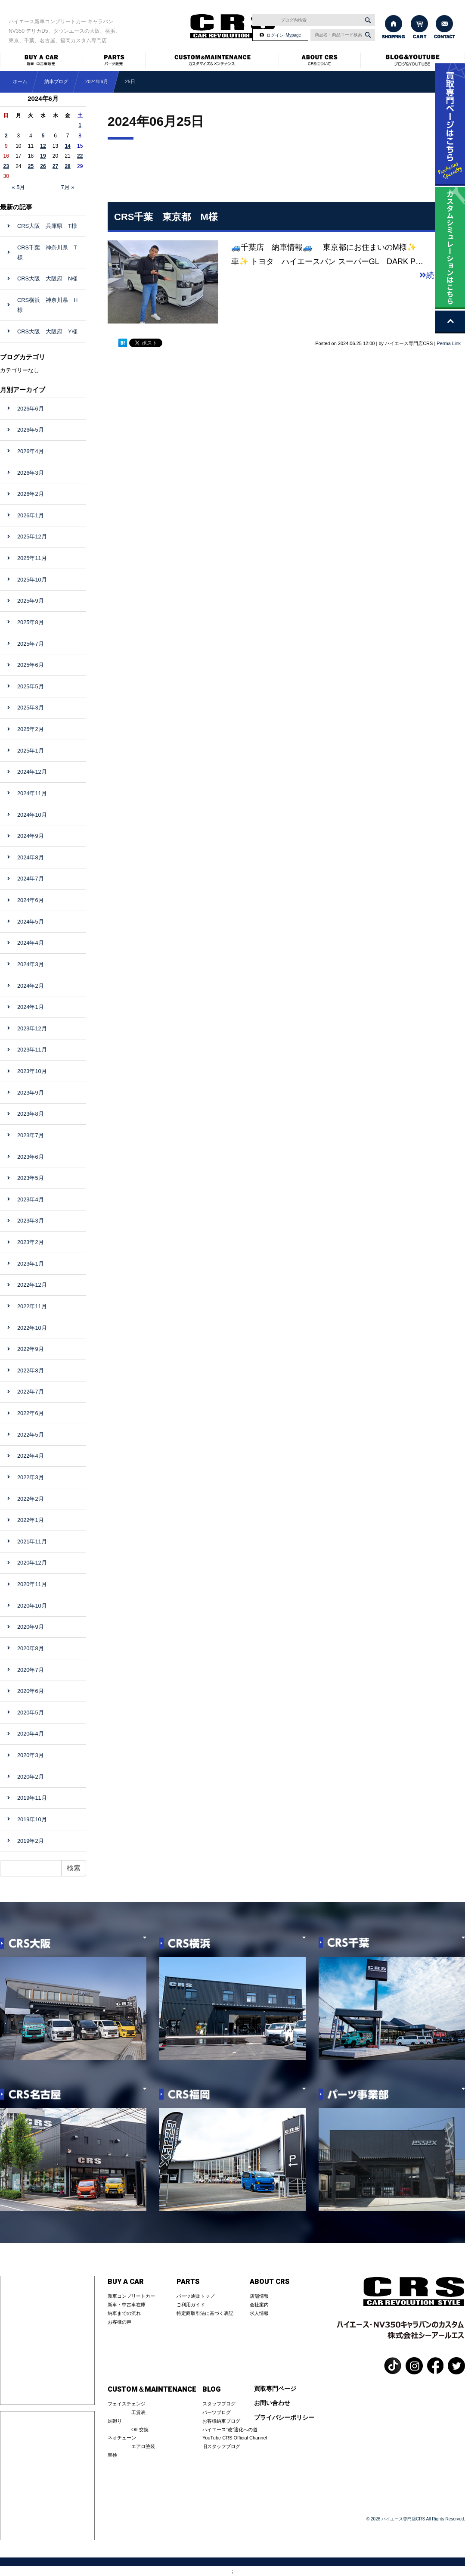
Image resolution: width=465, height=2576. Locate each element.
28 (67, 166)
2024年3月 (30, 964)
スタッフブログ (219, 2403)
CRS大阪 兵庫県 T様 (47, 226)
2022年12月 (32, 1285)
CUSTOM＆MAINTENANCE (152, 2389)
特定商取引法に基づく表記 (205, 2313)
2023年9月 (30, 1092)
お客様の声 (119, 2321)
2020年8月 (30, 1648)
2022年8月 (30, 1370)
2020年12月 (32, 1562)
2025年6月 (30, 665)
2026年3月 (30, 473)
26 (43, 166)
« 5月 (18, 187)
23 (6, 166)
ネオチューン (122, 2437)
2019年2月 (30, 1841)
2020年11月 (32, 1584)
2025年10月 (32, 579)
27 (55, 166)
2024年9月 (30, 836)
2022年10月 (32, 1328)
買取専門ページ (275, 2388)
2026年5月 (30, 429)
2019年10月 (32, 1819)
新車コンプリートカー (131, 2296)
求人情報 (259, 2313)
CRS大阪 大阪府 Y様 (47, 331)
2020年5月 (30, 1712)
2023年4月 (30, 1199)
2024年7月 (30, 878)
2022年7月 (30, 1391)
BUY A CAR (126, 2282)
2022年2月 (30, 1499)
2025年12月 (32, 536)
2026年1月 (30, 515)
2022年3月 (30, 1477)
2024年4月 (30, 943)
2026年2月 (30, 494)
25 (31, 166)
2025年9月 (30, 600)
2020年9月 (30, 1627)
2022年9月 (30, 1349)
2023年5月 (30, 1178)
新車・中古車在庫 (127, 2304)
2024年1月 (30, 1007)
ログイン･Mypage (284, 35)
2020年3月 (30, 1755)
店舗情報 (259, 2296)
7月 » (67, 187)
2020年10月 (32, 1605)
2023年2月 (30, 1242)
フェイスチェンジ (127, 2403)
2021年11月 (32, 1541)
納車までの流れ (124, 2313)
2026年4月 (30, 451)
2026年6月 (30, 408)
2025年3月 (30, 707)
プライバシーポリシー (284, 2417)
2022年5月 (30, 1434)
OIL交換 (140, 2429)
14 (67, 146)
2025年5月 (30, 686)
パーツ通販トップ (195, 2296)
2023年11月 (32, 1049)
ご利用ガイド (191, 2304)
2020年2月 (30, 1776)
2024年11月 (32, 793)
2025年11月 (32, 558)
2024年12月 (32, 771)
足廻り (115, 2421)
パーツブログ (216, 2412)
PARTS (188, 2282)
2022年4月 (30, 1456)
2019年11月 (32, 1798)
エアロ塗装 (143, 2446)
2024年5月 (30, 921)
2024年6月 (96, 81)
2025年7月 (30, 644)
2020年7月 (30, 1670)
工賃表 (138, 2412)
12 (43, 146)
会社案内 (259, 2304)
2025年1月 (30, 750)
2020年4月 (30, 1733)
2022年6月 (30, 1413)
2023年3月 (30, 1220)
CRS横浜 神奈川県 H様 (47, 305)
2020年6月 (30, 1691)
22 (80, 156)
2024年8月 (30, 857)
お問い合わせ (272, 2403)
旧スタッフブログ (221, 2446)
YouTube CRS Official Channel (234, 2437)
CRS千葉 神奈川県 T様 (47, 252)
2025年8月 (30, 622)
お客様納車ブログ (221, 2421)
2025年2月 (30, 729)
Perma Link (449, 343)
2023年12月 (32, 1028)
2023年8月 (30, 1114)
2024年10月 (32, 815)
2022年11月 (32, 1306)
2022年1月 (30, 1520)
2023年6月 (30, 1157)
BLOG (211, 2389)
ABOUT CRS (269, 2282)
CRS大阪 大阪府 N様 (47, 278)
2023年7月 (30, 1135)
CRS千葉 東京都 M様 (166, 217)
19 (43, 156)
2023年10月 (32, 1071)
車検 (112, 2455)
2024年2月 (30, 986)
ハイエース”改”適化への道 (229, 2429)
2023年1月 (30, 1263)
